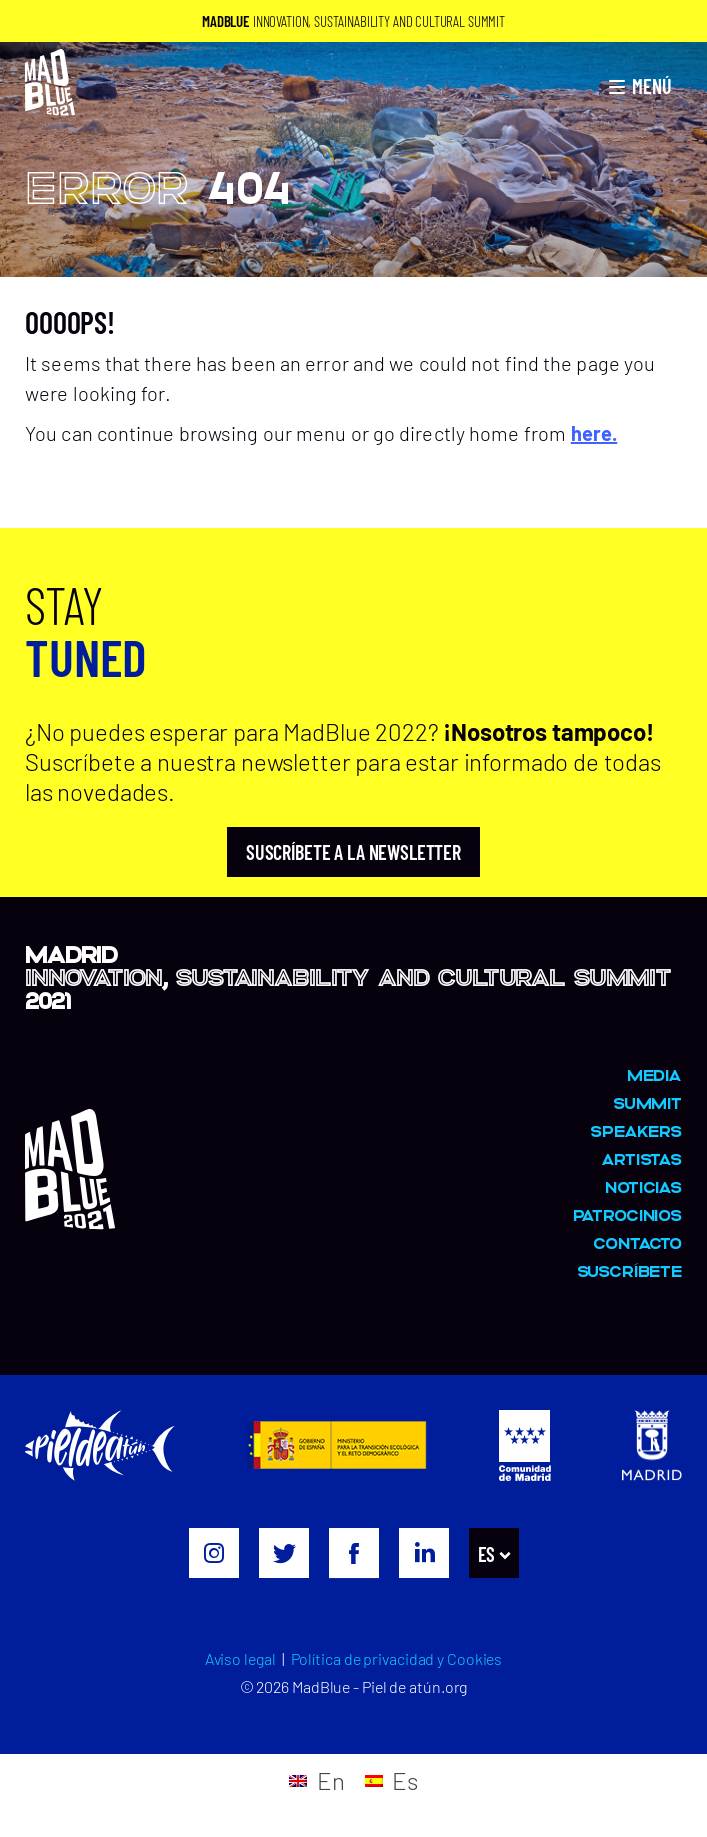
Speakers (636, 1130)
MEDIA (654, 1074)
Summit (647, 1102)
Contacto (637, 1242)
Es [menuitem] (487, 1554)
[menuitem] (492, 1554)
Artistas (641, 1158)
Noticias (643, 1186)
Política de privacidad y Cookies (397, 1658)
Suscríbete (630, 1270)
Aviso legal (240, 1658)
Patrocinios (627, 1214)
